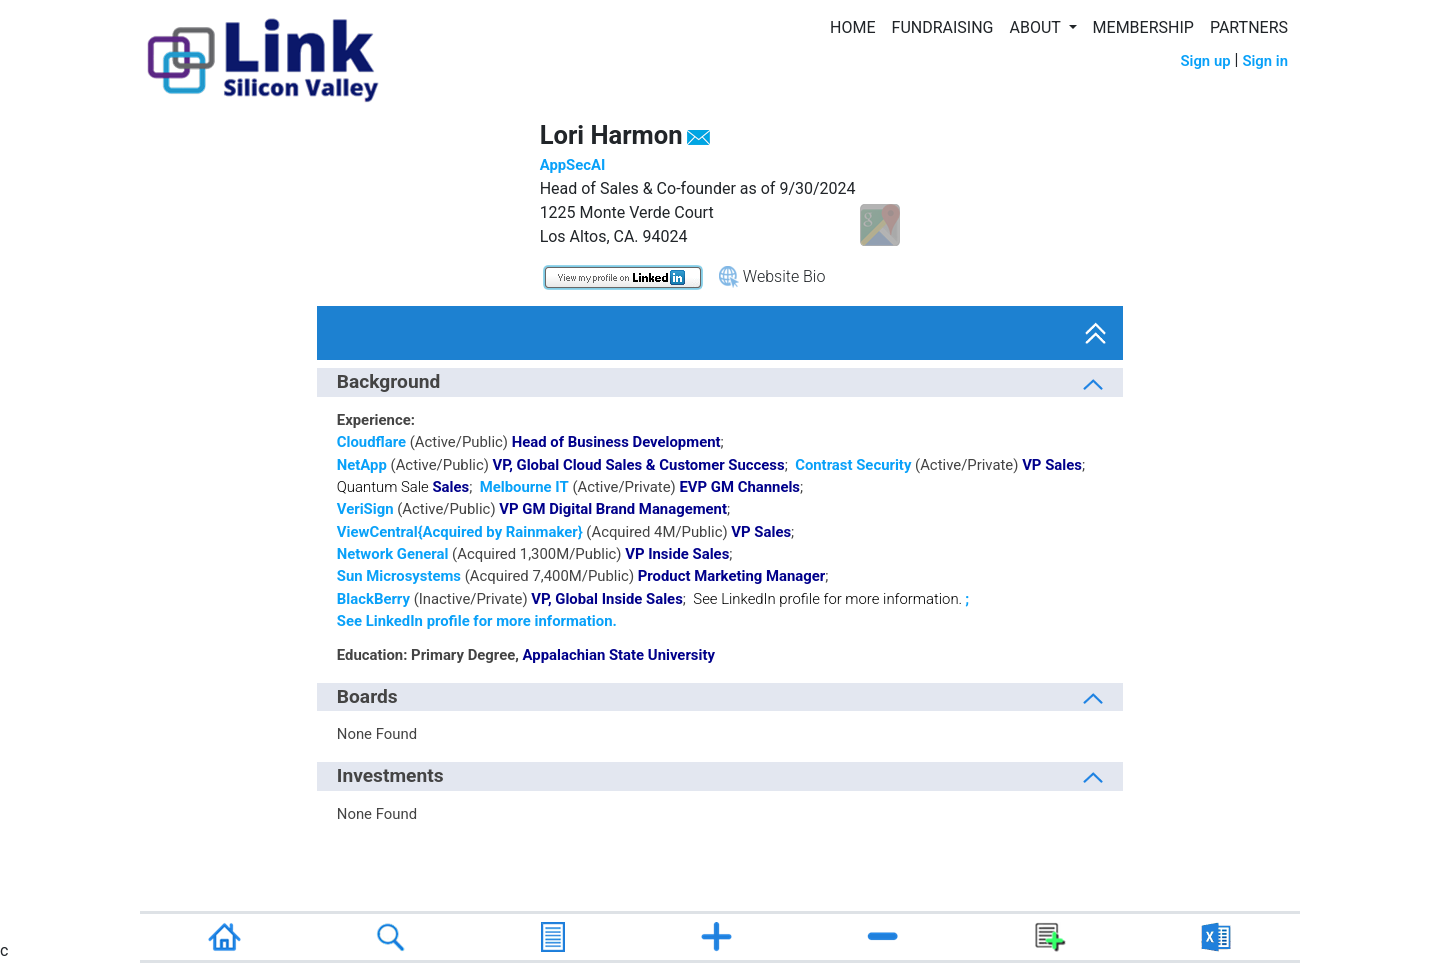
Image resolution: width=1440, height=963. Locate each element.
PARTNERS (1249, 27)
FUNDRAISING (943, 27)
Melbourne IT (524, 487)
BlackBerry (373, 599)
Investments (390, 775)
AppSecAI (573, 165)
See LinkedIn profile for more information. (827, 599)
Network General (393, 554)
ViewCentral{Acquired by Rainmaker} (460, 532)
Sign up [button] (1205, 61)
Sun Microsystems (399, 576)
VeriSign (365, 509)
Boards (367, 696)
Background (388, 381)
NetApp (362, 465)
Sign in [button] (1265, 61)
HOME (852, 27)
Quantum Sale (383, 487)
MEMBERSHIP (1143, 27)
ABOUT (1037, 27)
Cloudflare (371, 442)
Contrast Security (853, 465)
